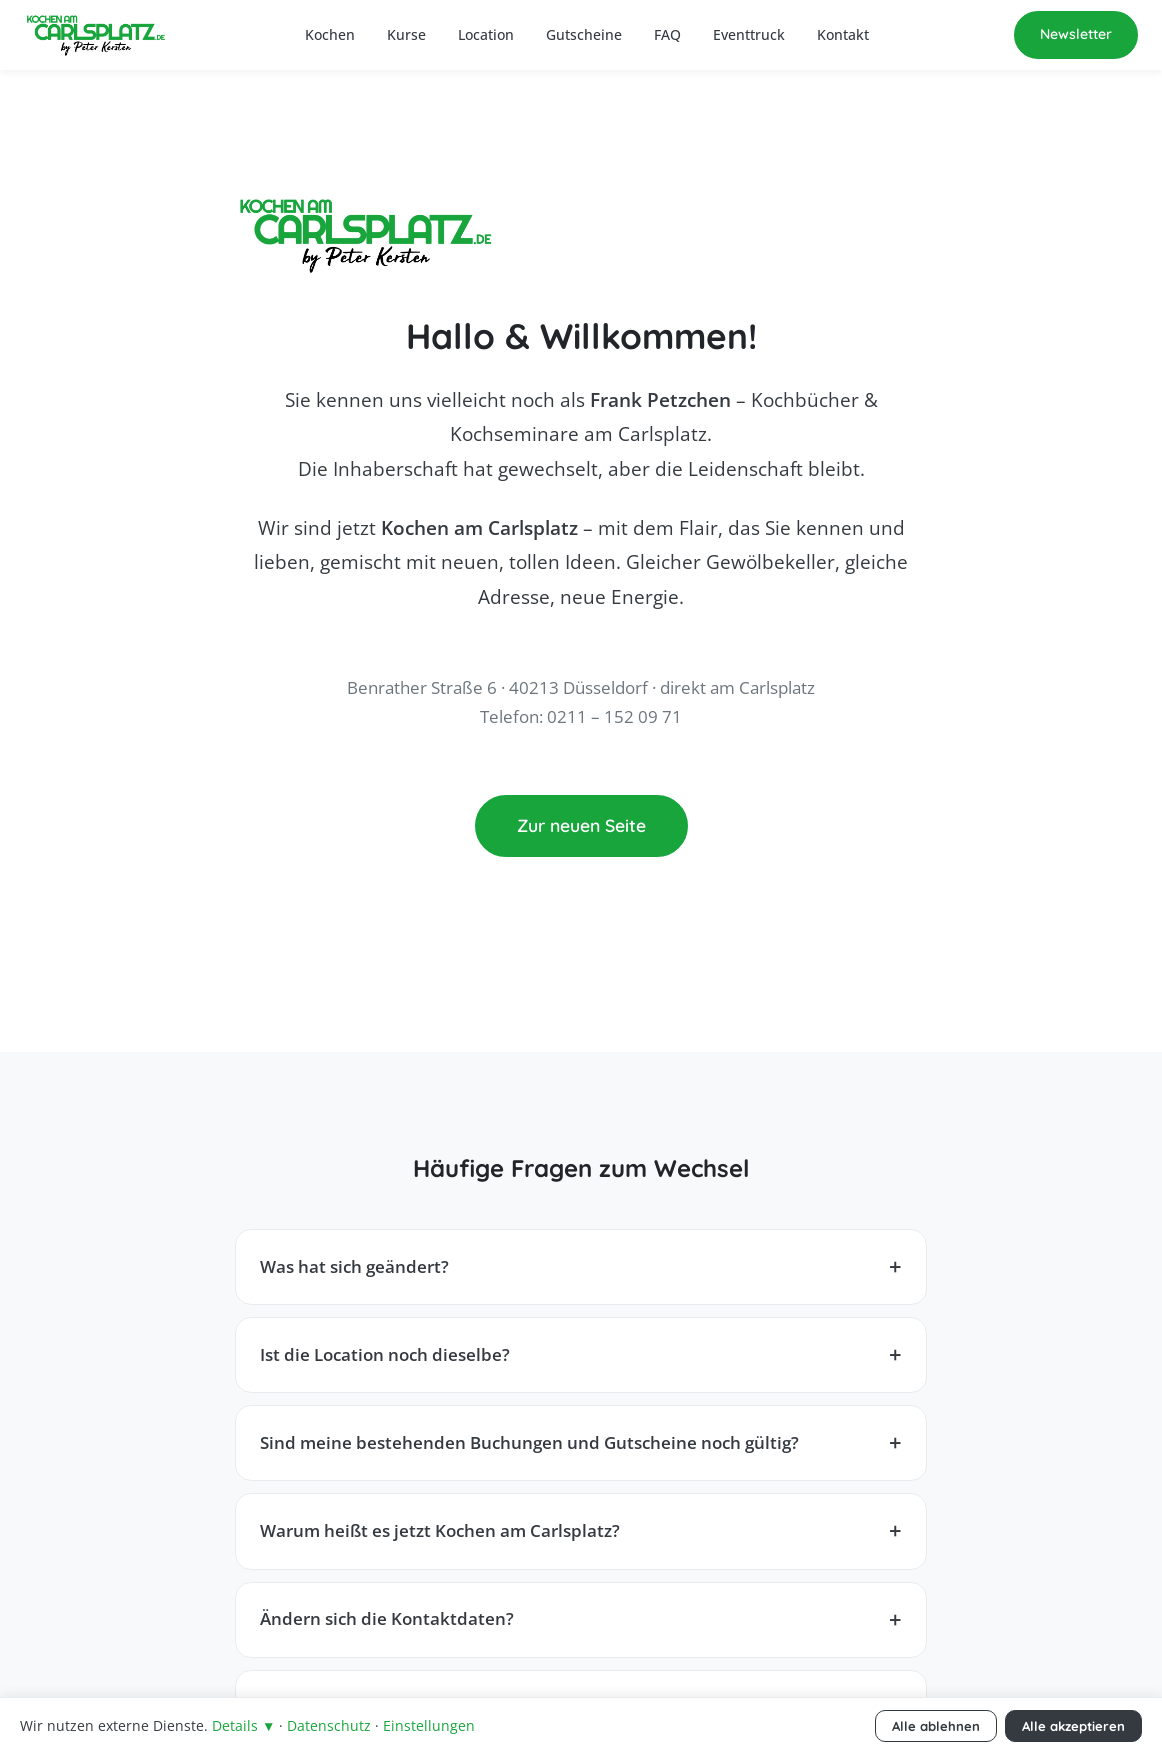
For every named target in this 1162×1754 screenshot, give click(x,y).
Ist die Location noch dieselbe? (385, 1354)
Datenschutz (329, 1725)
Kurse (406, 34)
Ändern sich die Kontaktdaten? (387, 1618)
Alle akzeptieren (1073, 1726)
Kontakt (843, 34)
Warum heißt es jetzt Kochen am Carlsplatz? (440, 1530)
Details (243, 1725)
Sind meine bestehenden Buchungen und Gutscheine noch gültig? (529, 1442)
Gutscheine (584, 34)
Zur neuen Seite (581, 825)
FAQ (667, 34)
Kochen (330, 34)
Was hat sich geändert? (354, 1266)
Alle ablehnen (936, 1726)
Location (486, 34)
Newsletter (1076, 34)
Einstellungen (429, 1725)
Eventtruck (749, 34)
